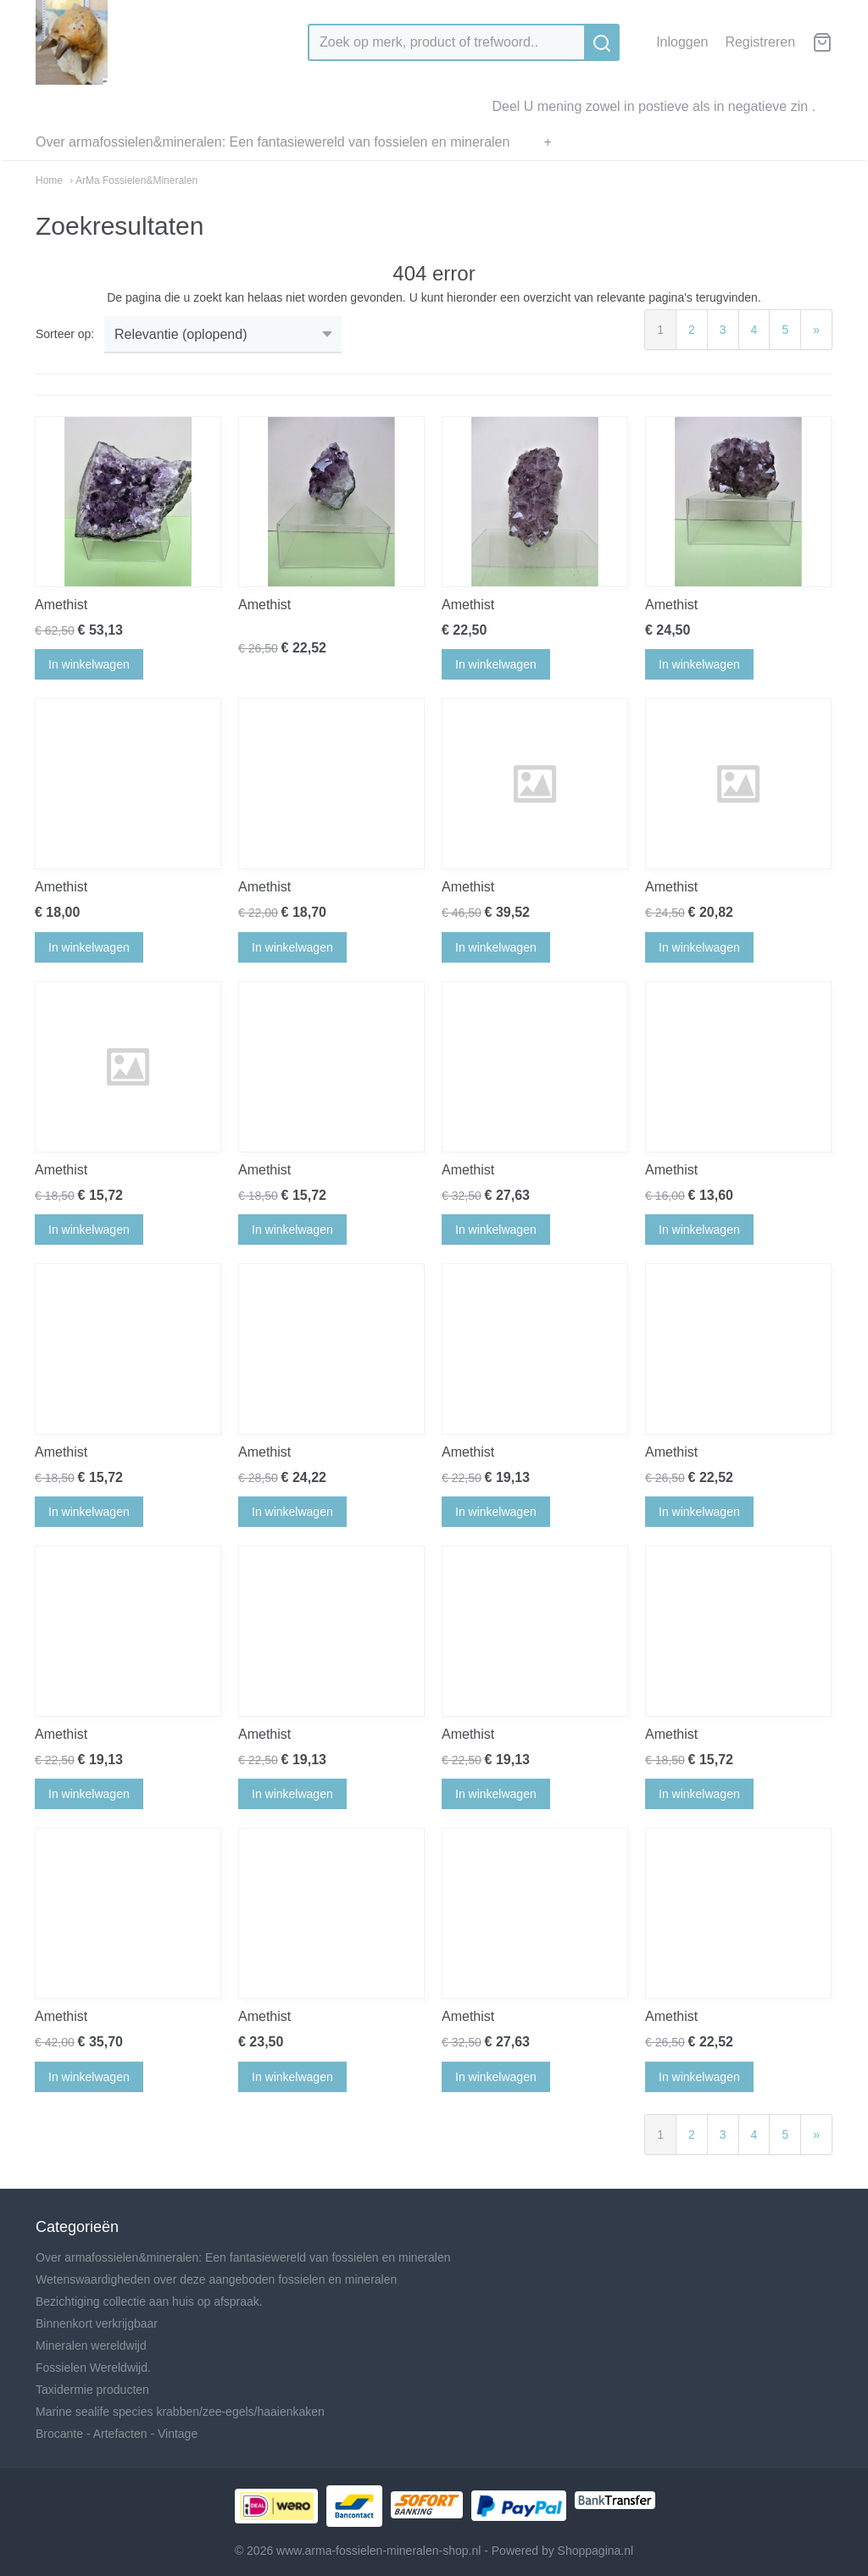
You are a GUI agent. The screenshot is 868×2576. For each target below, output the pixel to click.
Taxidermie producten (92, 2389)
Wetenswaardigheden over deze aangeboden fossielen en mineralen (216, 2279)
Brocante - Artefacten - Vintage (117, 2433)
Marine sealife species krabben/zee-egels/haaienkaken (180, 2411)
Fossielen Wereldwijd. (93, 2367)
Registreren (760, 42)
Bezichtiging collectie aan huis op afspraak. (149, 2301)
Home (49, 180)
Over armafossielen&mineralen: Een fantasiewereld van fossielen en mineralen (272, 142)
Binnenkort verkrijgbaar (97, 2323)
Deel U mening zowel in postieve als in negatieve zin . (653, 106)
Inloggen (682, 42)
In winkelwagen (89, 664)
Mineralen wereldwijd (91, 2345)
